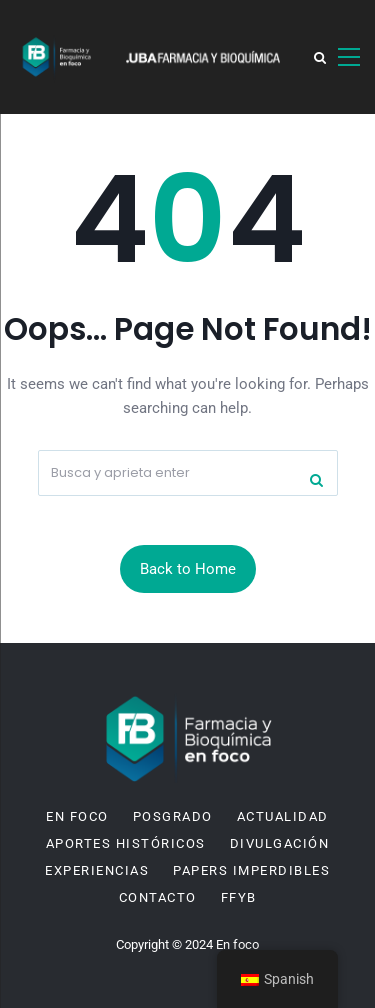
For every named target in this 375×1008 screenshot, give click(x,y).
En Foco (77, 817)
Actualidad (283, 817)
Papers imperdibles (251, 871)
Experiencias (97, 871)
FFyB (239, 898)
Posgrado (173, 817)
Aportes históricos (126, 844)
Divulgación (280, 844)
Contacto (158, 898)
